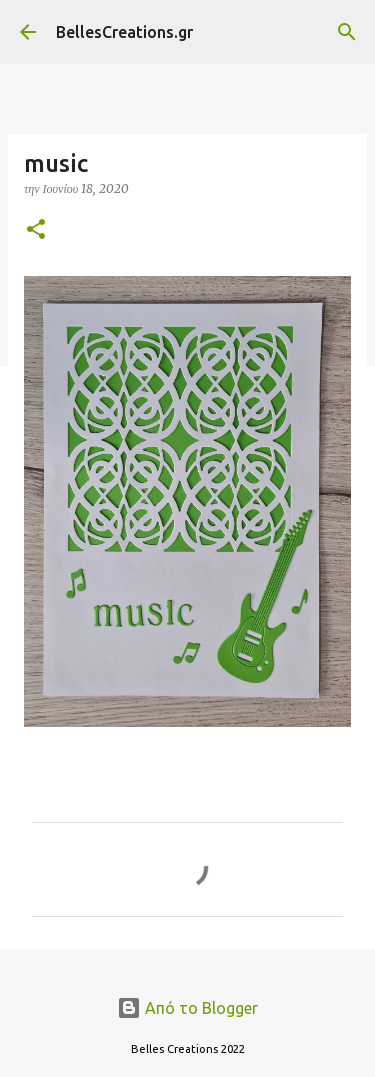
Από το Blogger (187, 1008)
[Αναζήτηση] (347, 32)
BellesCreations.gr (124, 32)
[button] (36, 230)
